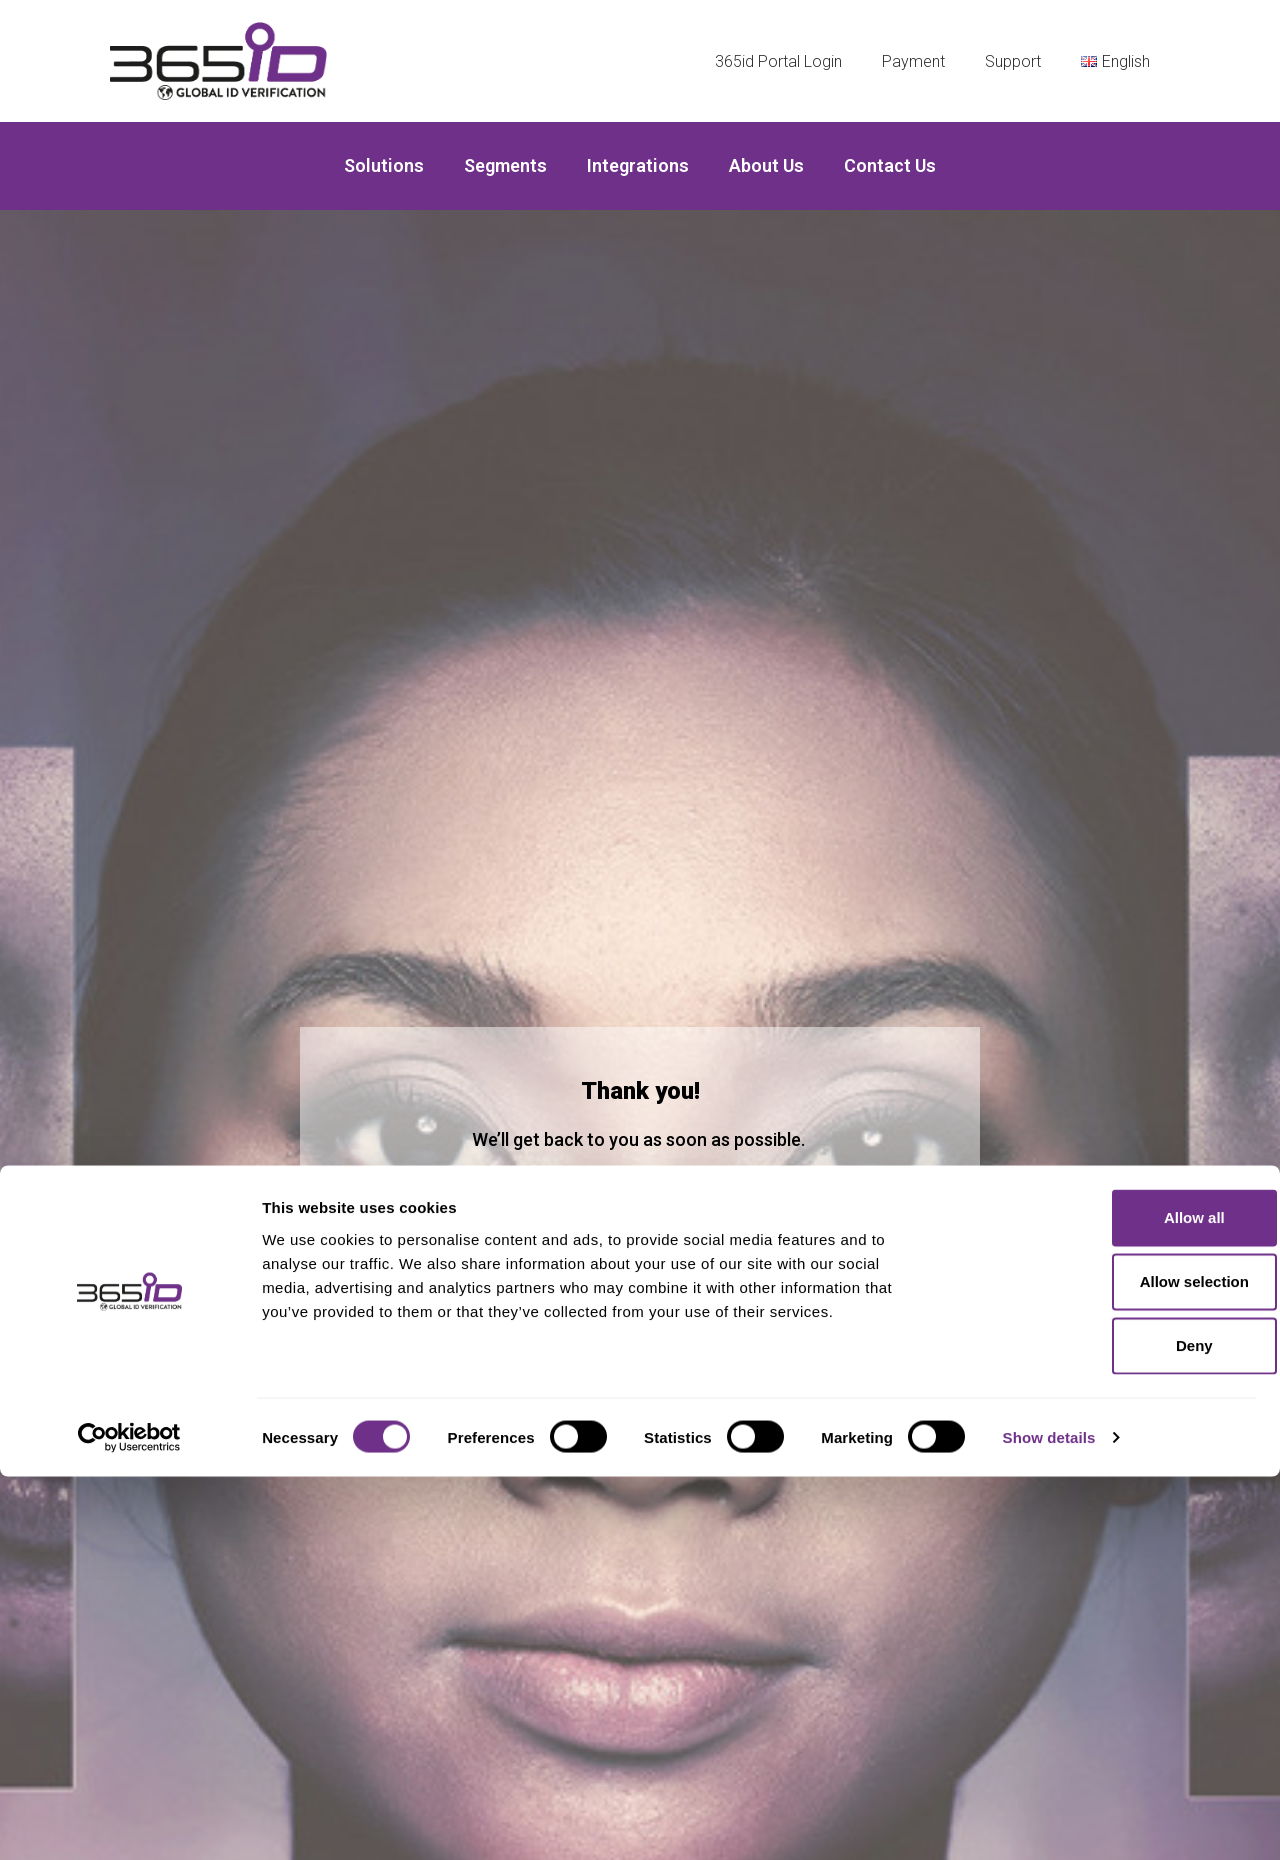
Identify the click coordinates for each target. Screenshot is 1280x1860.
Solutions (384, 165)
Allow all (1113, 1600)
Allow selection (1112, 1664)
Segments (505, 165)
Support (1013, 61)
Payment (913, 61)
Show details (1049, 1820)
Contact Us (890, 165)
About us (766, 165)
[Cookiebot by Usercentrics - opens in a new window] (129, 1821)
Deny (1113, 1728)
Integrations (638, 165)
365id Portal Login (778, 61)
